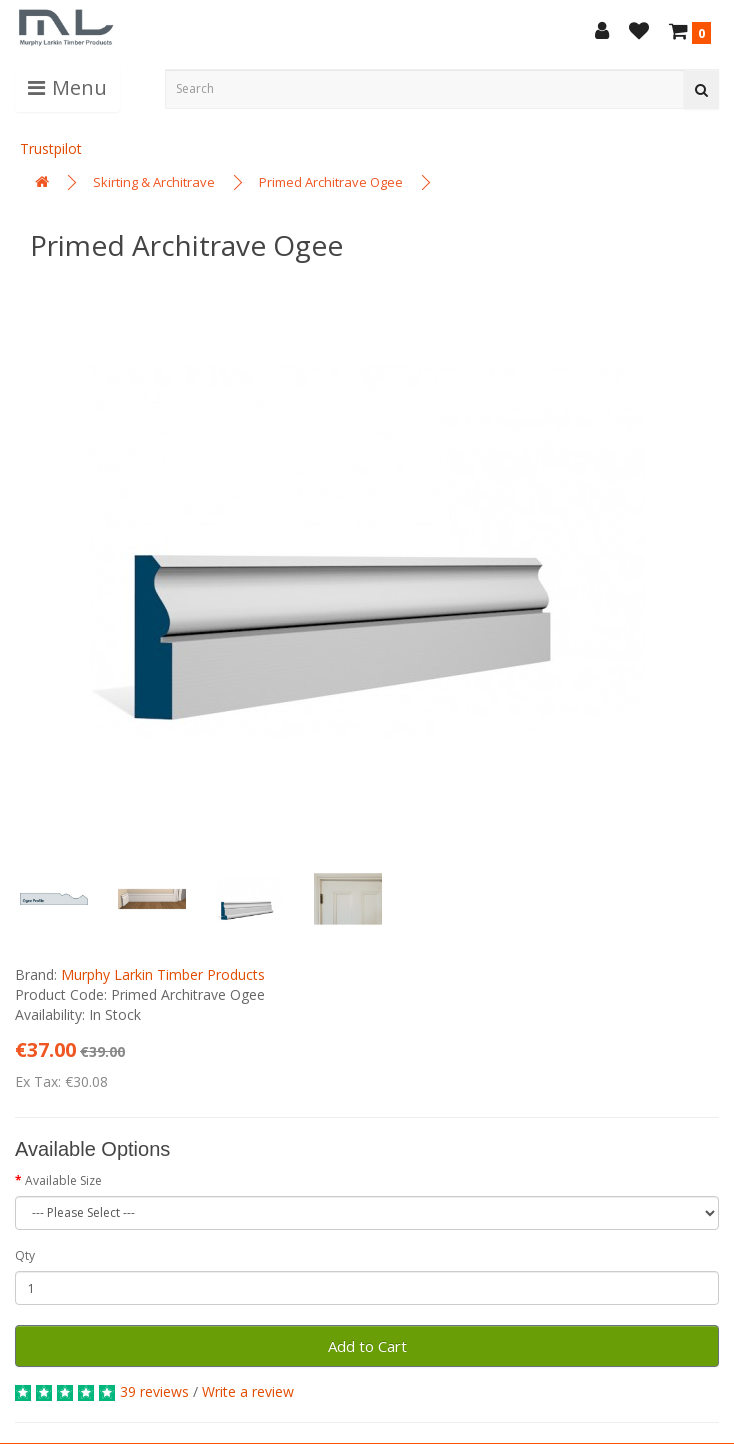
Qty (25, 1255)
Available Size (63, 1180)
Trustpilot (51, 148)
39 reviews (154, 1391)
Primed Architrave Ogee (331, 182)
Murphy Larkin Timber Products (163, 974)
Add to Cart (367, 1346)
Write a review (248, 1391)
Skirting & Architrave (154, 182)
